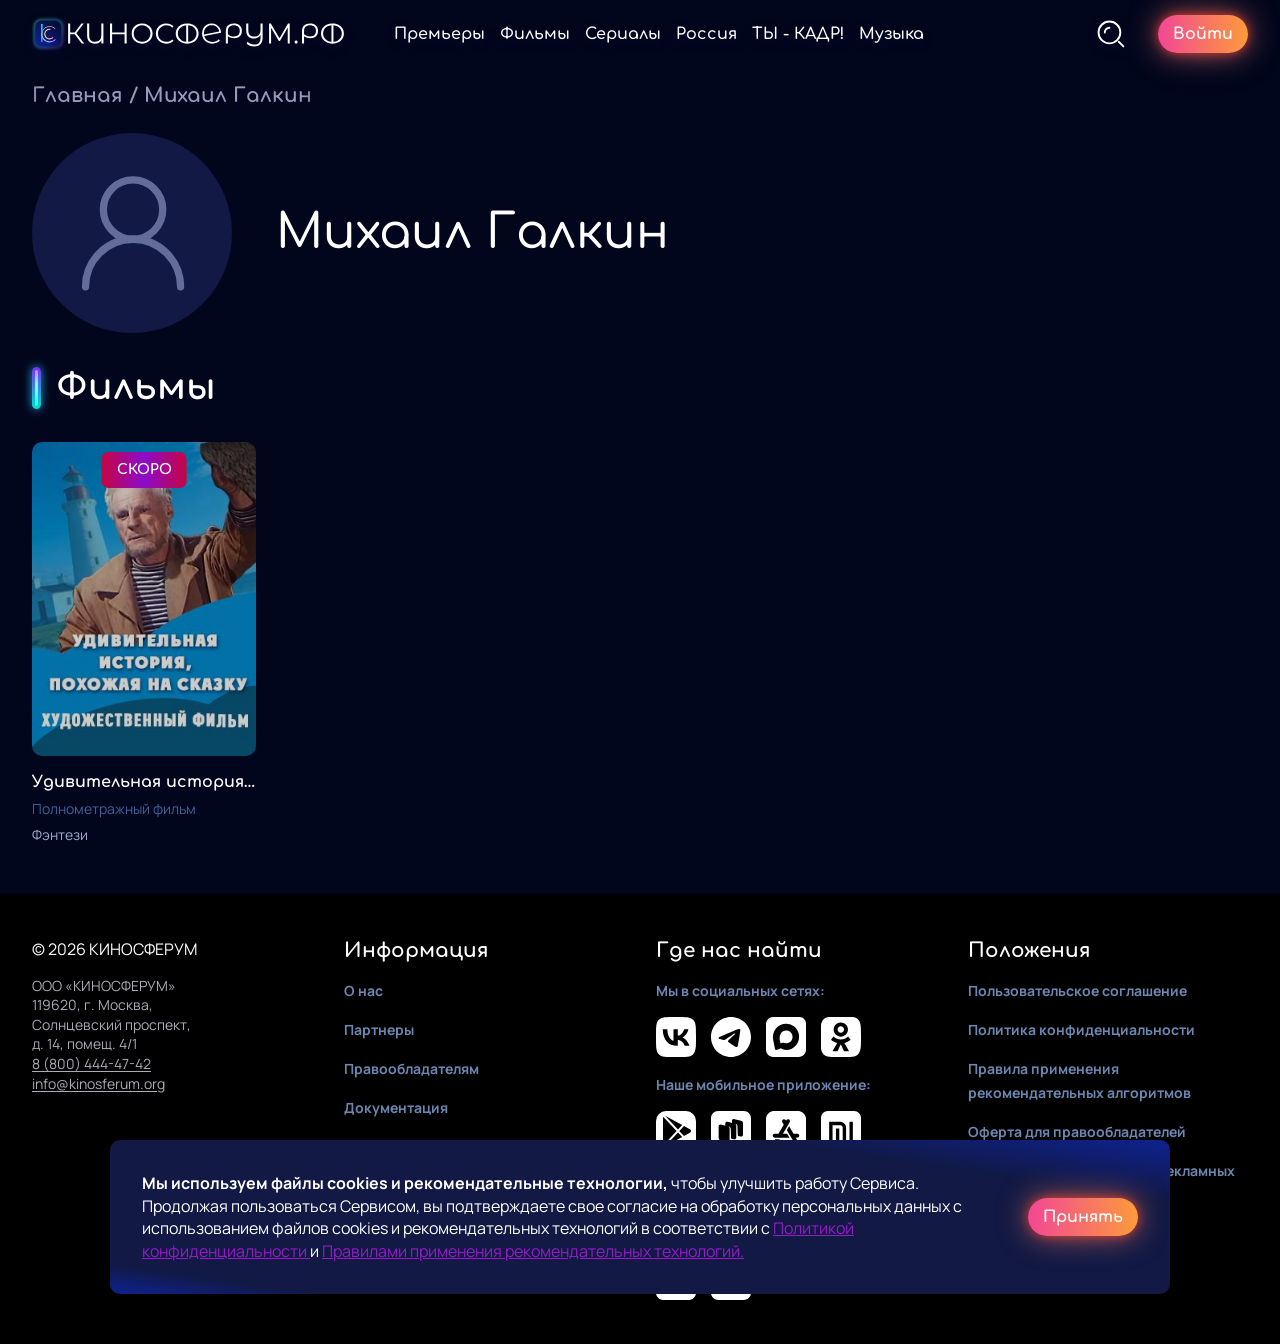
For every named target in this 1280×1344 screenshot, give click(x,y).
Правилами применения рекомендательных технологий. (533, 1251)
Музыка (891, 34)
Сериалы (623, 34)
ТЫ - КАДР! (798, 34)
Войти (1203, 34)
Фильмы (535, 34)
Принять (1083, 1217)
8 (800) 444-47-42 (91, 1063)
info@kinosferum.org (98, 1083)
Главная (77, 95)
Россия (706, 34)
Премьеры (439, 34)
